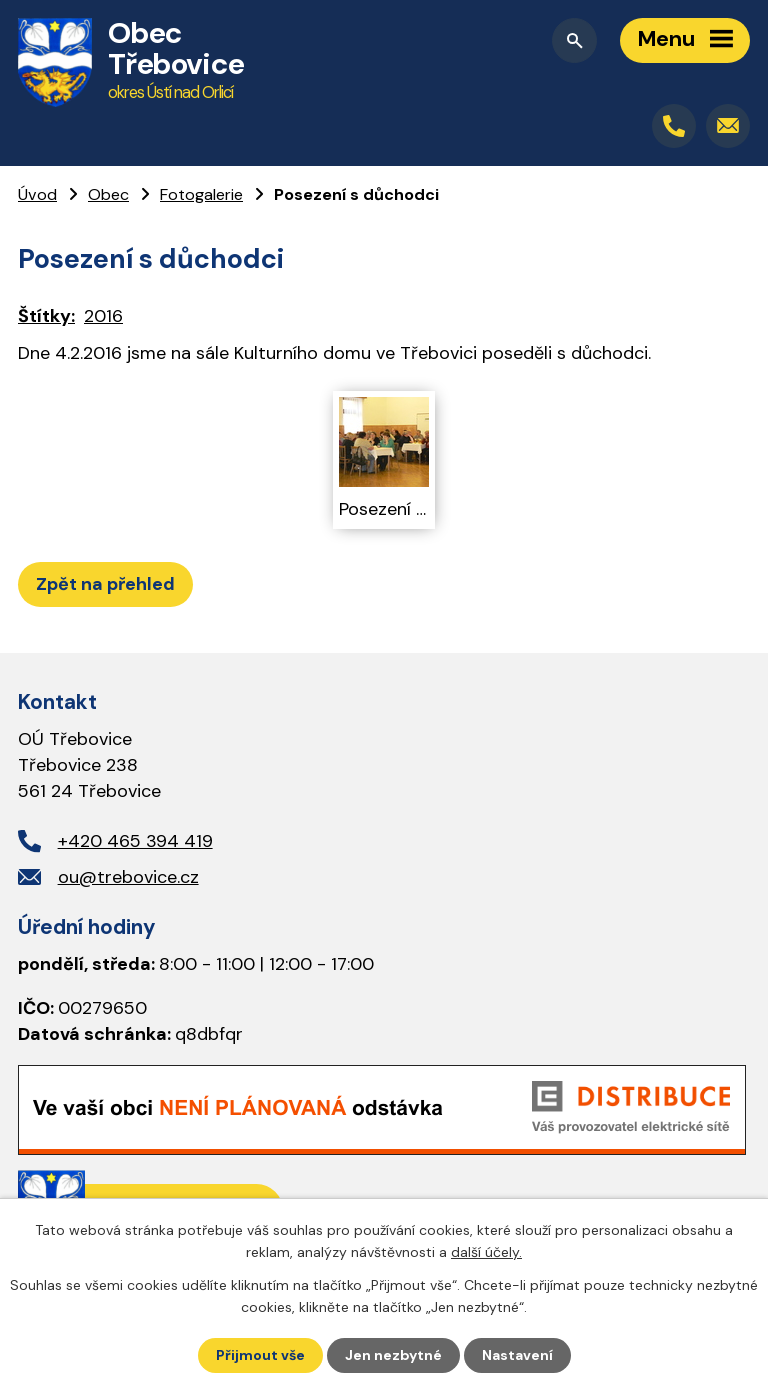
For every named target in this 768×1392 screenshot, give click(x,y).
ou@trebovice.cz (128, 877)
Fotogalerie (201, 194)
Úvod (37, 194)
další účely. (486, 1252)
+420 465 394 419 (135, 841)
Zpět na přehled (105, 584)
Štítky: (46, 316)
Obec (108, 194)
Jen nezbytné (393, 1355)
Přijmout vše (260, 1355)
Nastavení (517, 1355)
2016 (103, 316)
